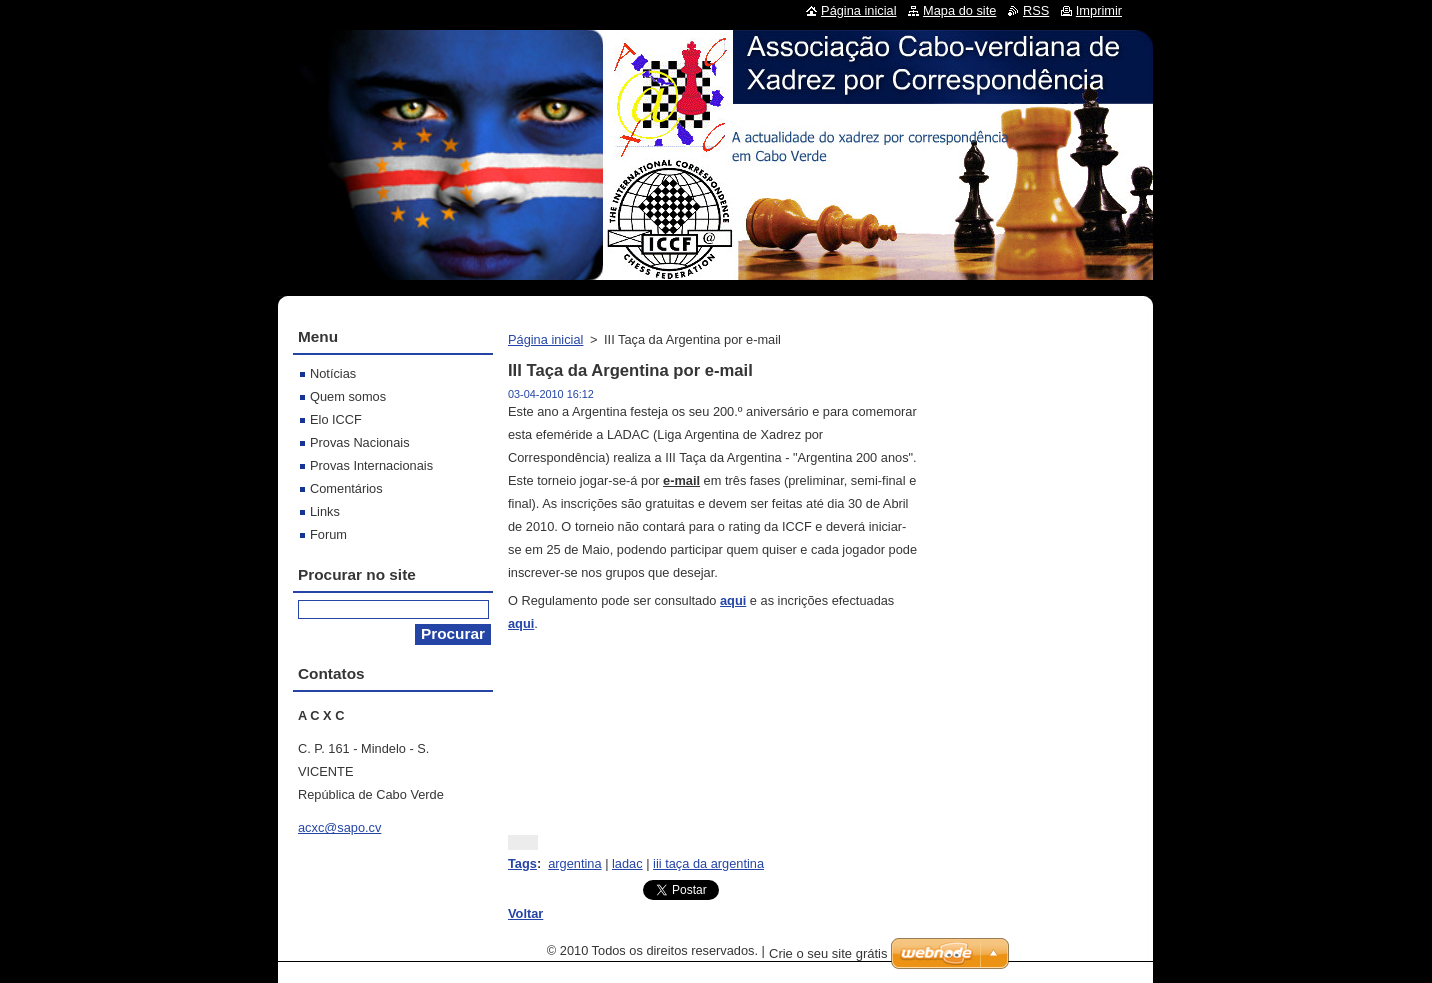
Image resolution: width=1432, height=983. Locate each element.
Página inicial (545, 339)
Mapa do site (959, 10)
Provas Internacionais (371, 465)
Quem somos (348, 396)
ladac (627, 863)
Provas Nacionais (360, 442)
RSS (1036, 10)
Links (325, 511)
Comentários (346, 488)
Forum (328, 534)
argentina (574, 863)
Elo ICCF (336, 419)
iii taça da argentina (708, 863)
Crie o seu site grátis (828, 953)
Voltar (525, 913)
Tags (522, 863)
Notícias (333, 373)
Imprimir (1099, 10)
